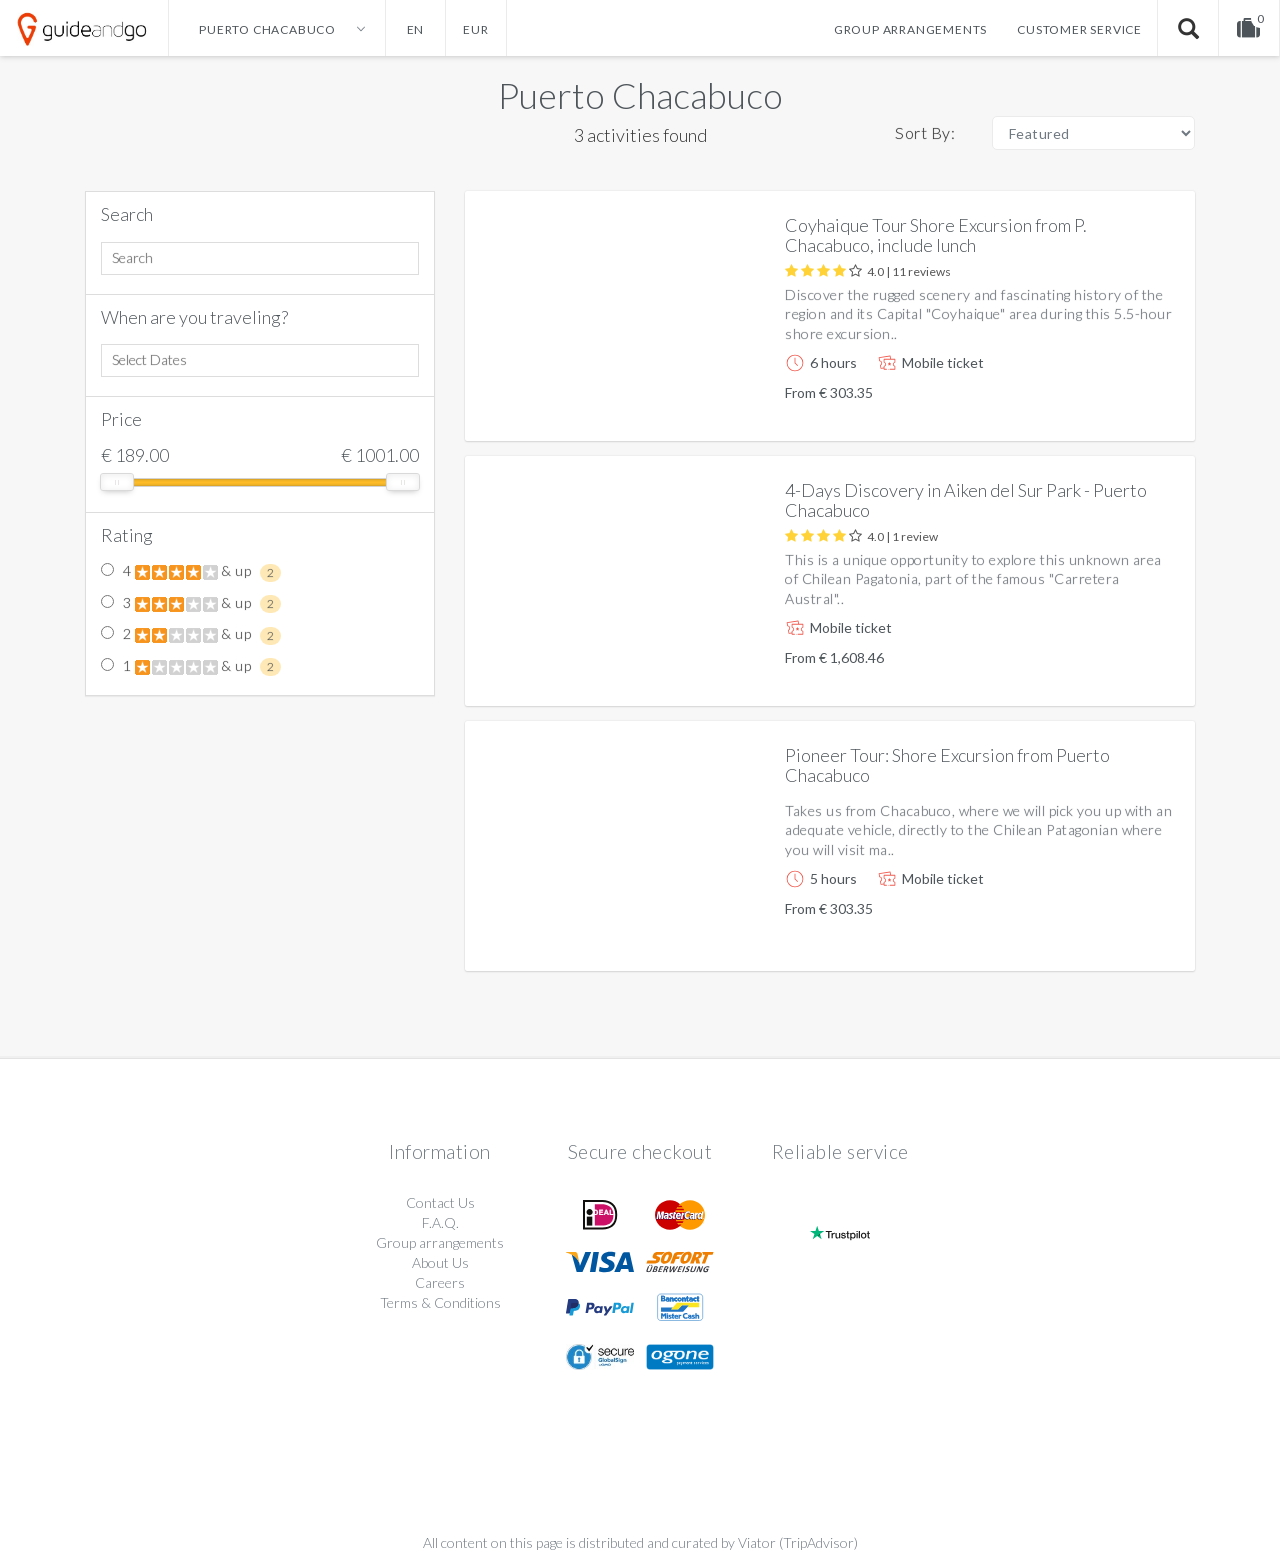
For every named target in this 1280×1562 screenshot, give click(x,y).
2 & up (191, 635)
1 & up (191, 667)
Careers (440, 1282)
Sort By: (925, 132)
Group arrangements (910, 29)
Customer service (1079, 29)
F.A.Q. (440, 1222)
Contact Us (440, 1202)
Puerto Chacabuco (640, 95)
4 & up (191, 572)
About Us (440, 1262)
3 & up (191, 604)
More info (1123, 409)
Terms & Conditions (440, 1302)
